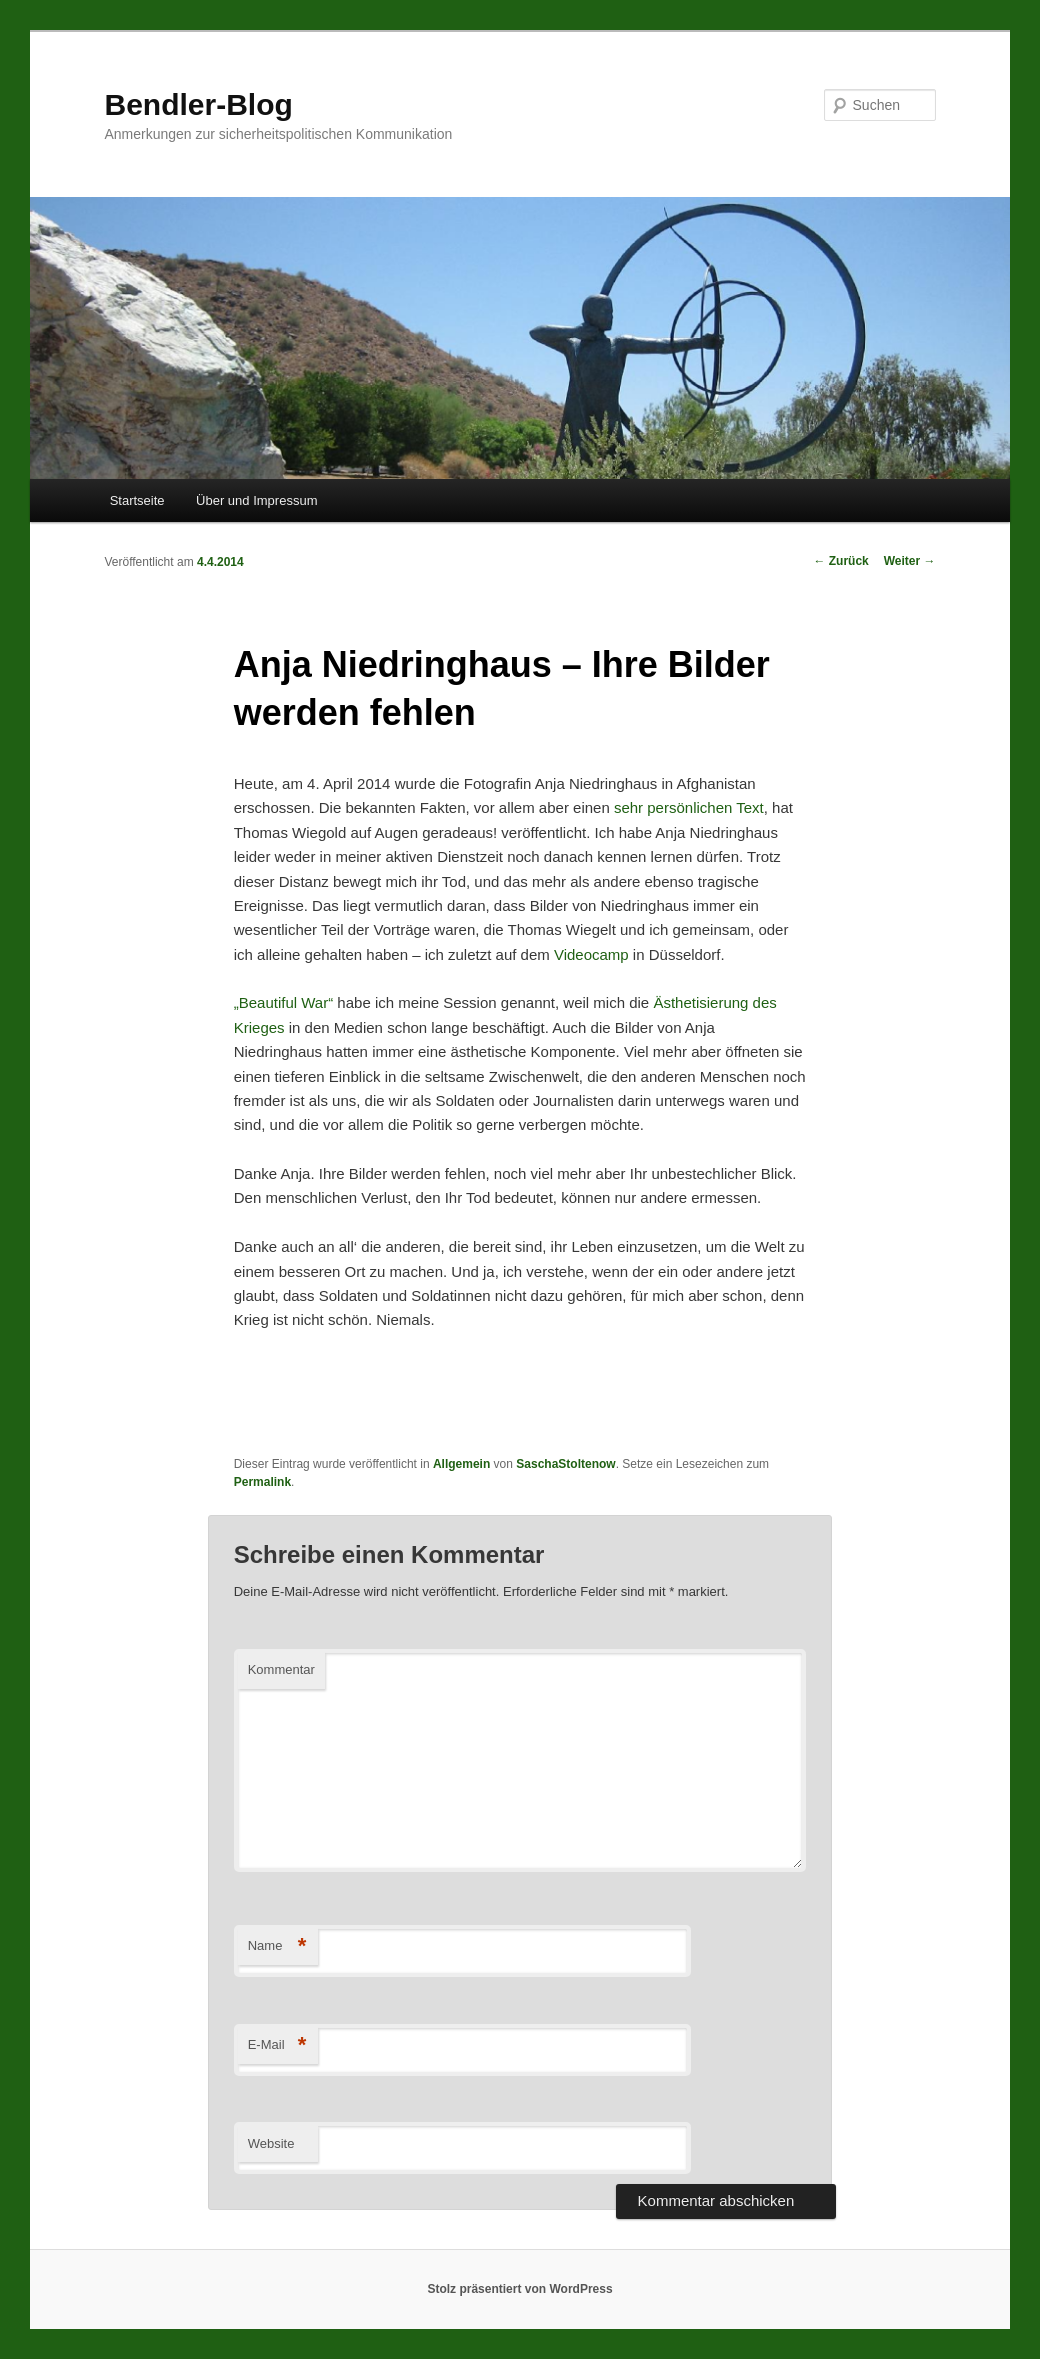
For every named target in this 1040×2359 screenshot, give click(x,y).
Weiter (910, 561)
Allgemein (461, 1464)
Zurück (840, 561)
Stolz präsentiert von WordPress (519, 2289)
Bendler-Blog (198, 104)
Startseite (137, 500)
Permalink (262, 1482)
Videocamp (591, 954)
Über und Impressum (256, 500)
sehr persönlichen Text (689, 807)
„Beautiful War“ (283, 1002)
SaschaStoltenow (565, 1464)
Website (271, 2143)
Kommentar (281, 1669)
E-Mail (277, 2045)
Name (277, 1946)
